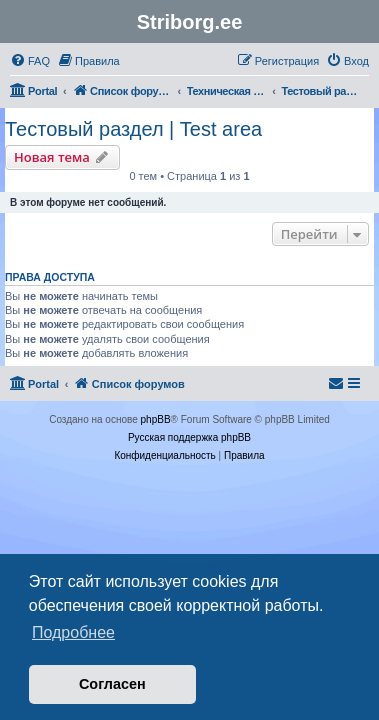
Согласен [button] (112, 684)
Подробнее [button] (73, 632)
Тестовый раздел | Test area (133, 129)
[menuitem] (30, 61)
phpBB (156, 419)
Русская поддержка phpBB (189, 437)
